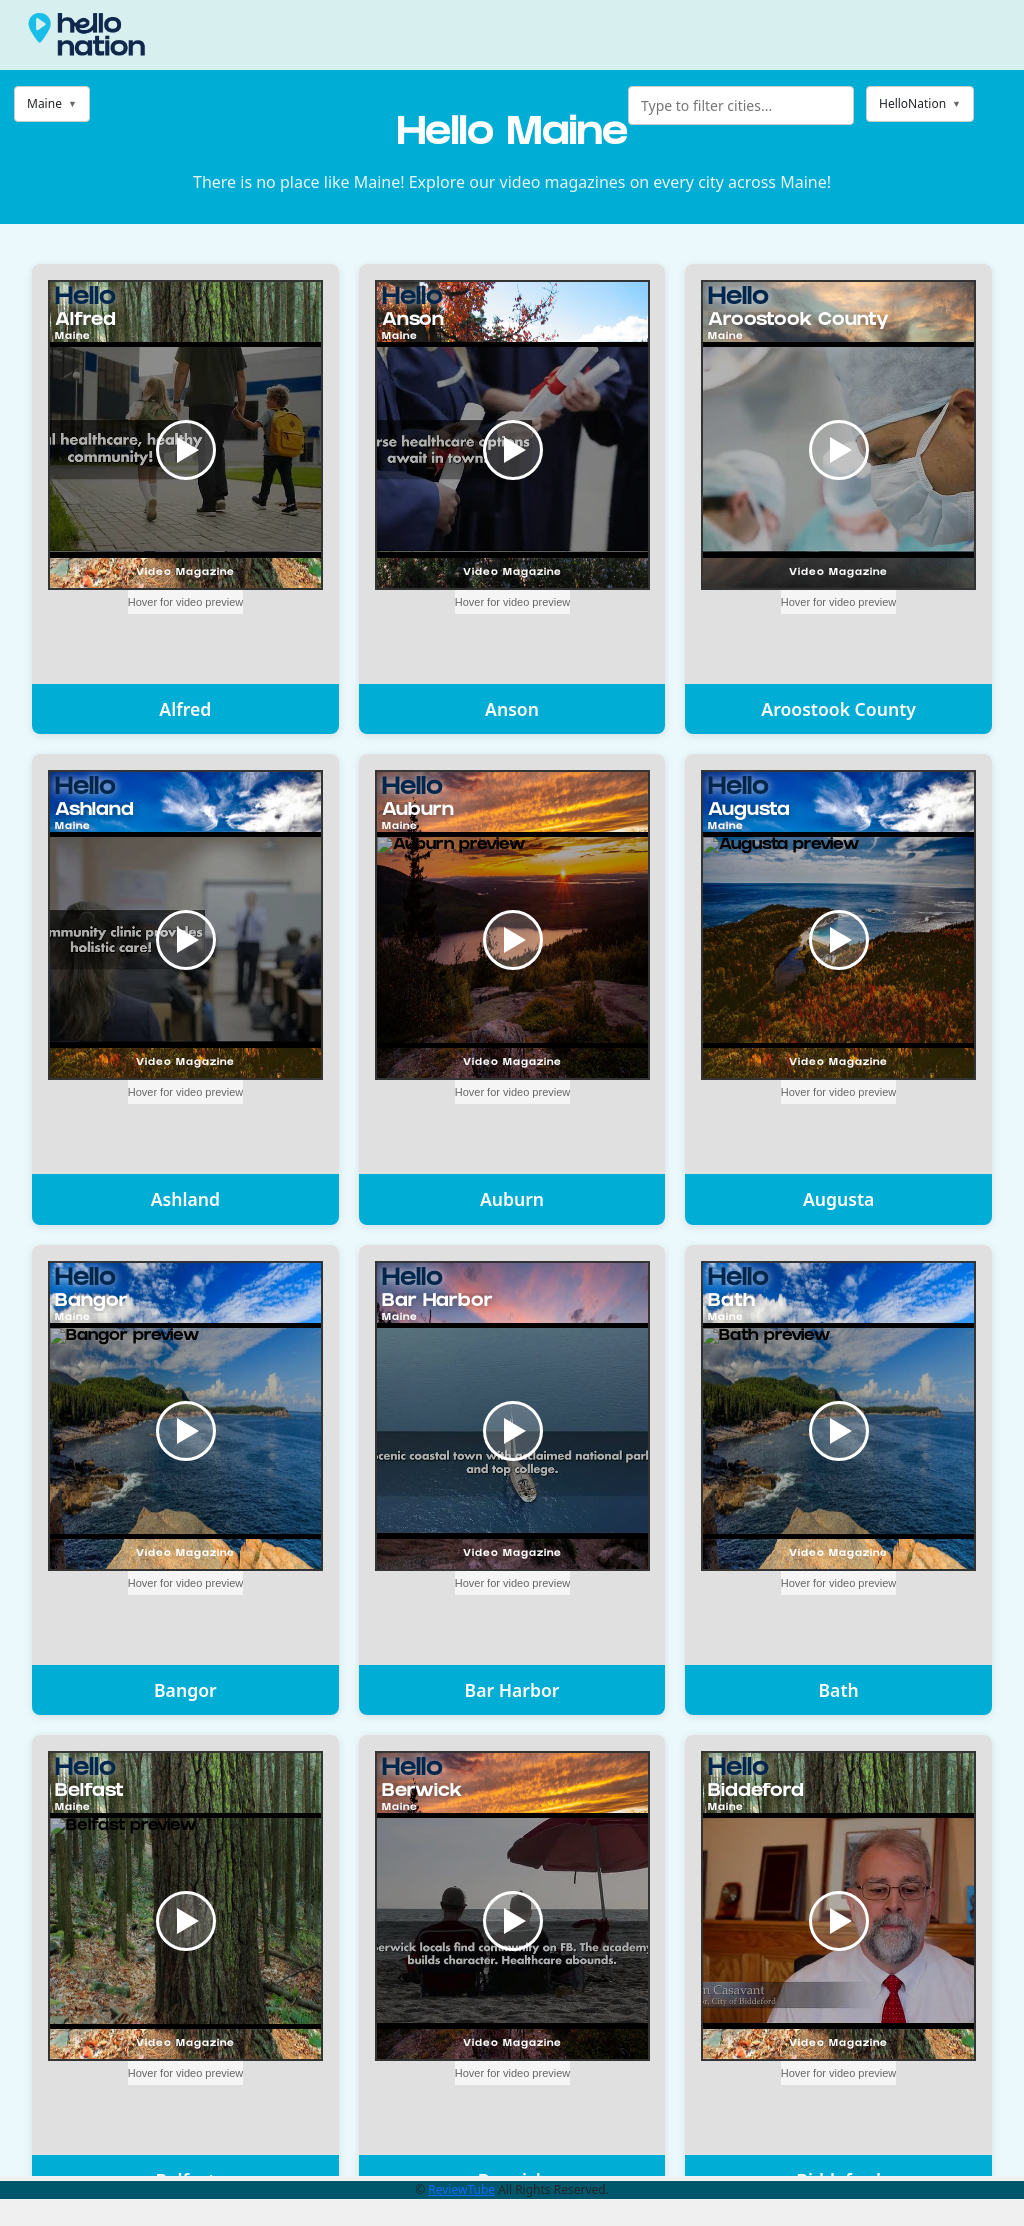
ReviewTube (461, 2189)
